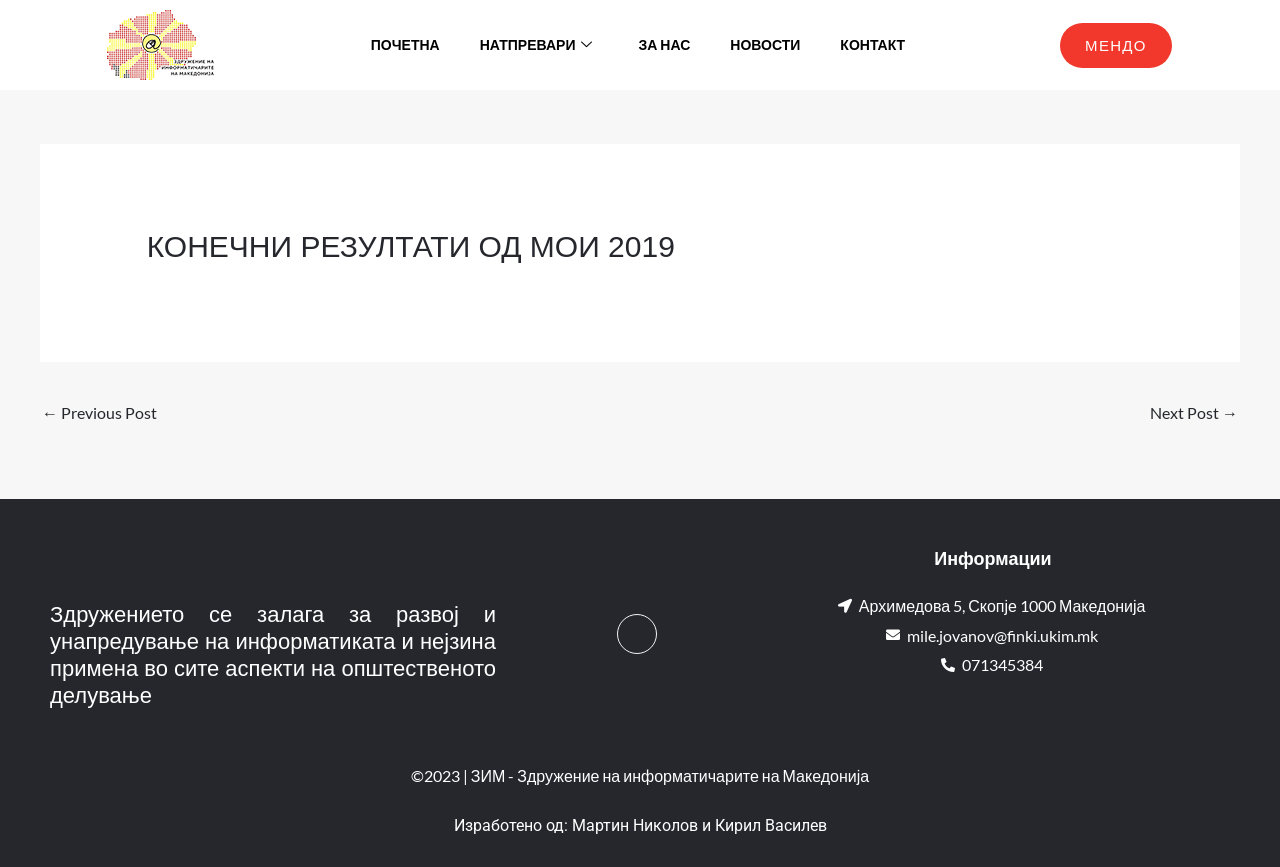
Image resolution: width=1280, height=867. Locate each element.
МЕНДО (1116, 45)
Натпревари (536, 45)
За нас (664, 44)
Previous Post (99, 412)
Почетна (405, 44)
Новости (765, 44)
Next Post (1194, 412)
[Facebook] (637, 634)
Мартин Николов (635, 825)
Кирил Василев (771, 825)
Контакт (872, 44)
